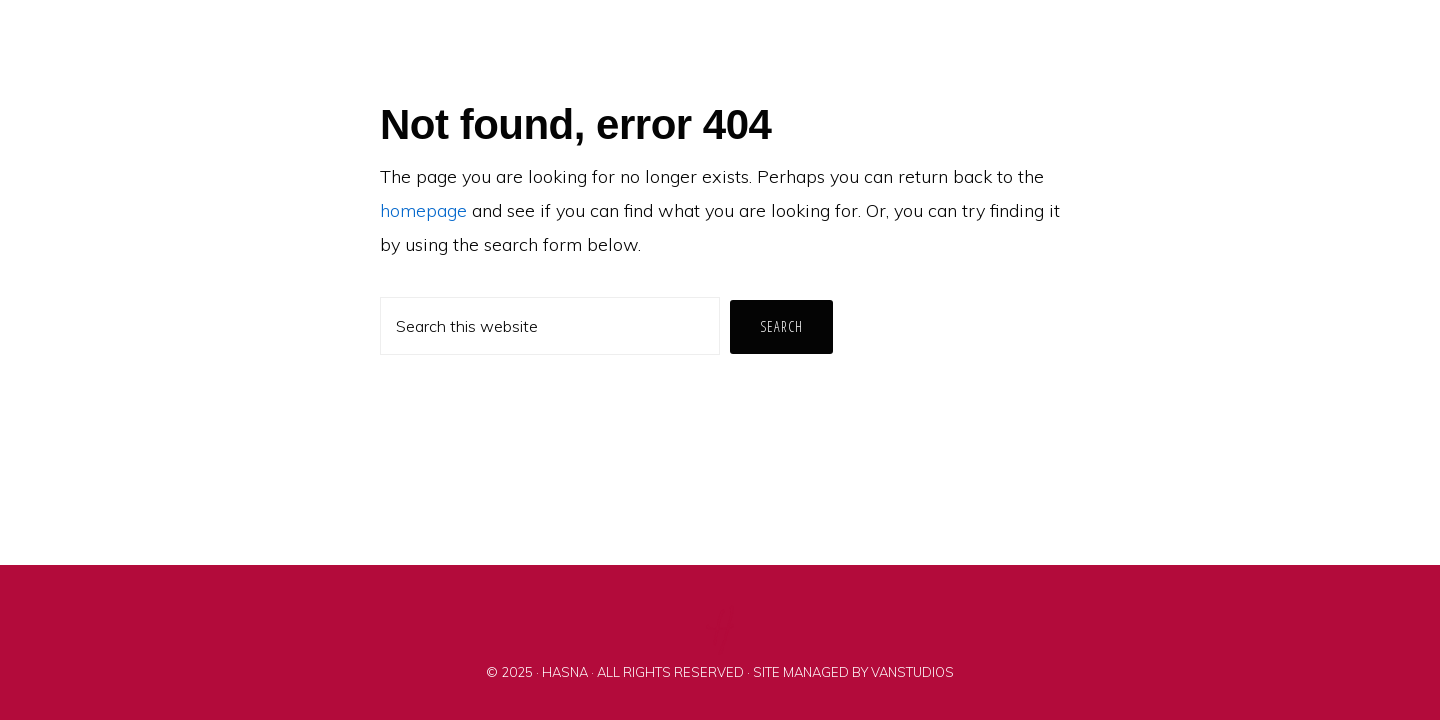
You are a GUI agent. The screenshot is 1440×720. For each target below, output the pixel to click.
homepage (423, 210)
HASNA (565, 672)
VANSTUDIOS (912, 672)
